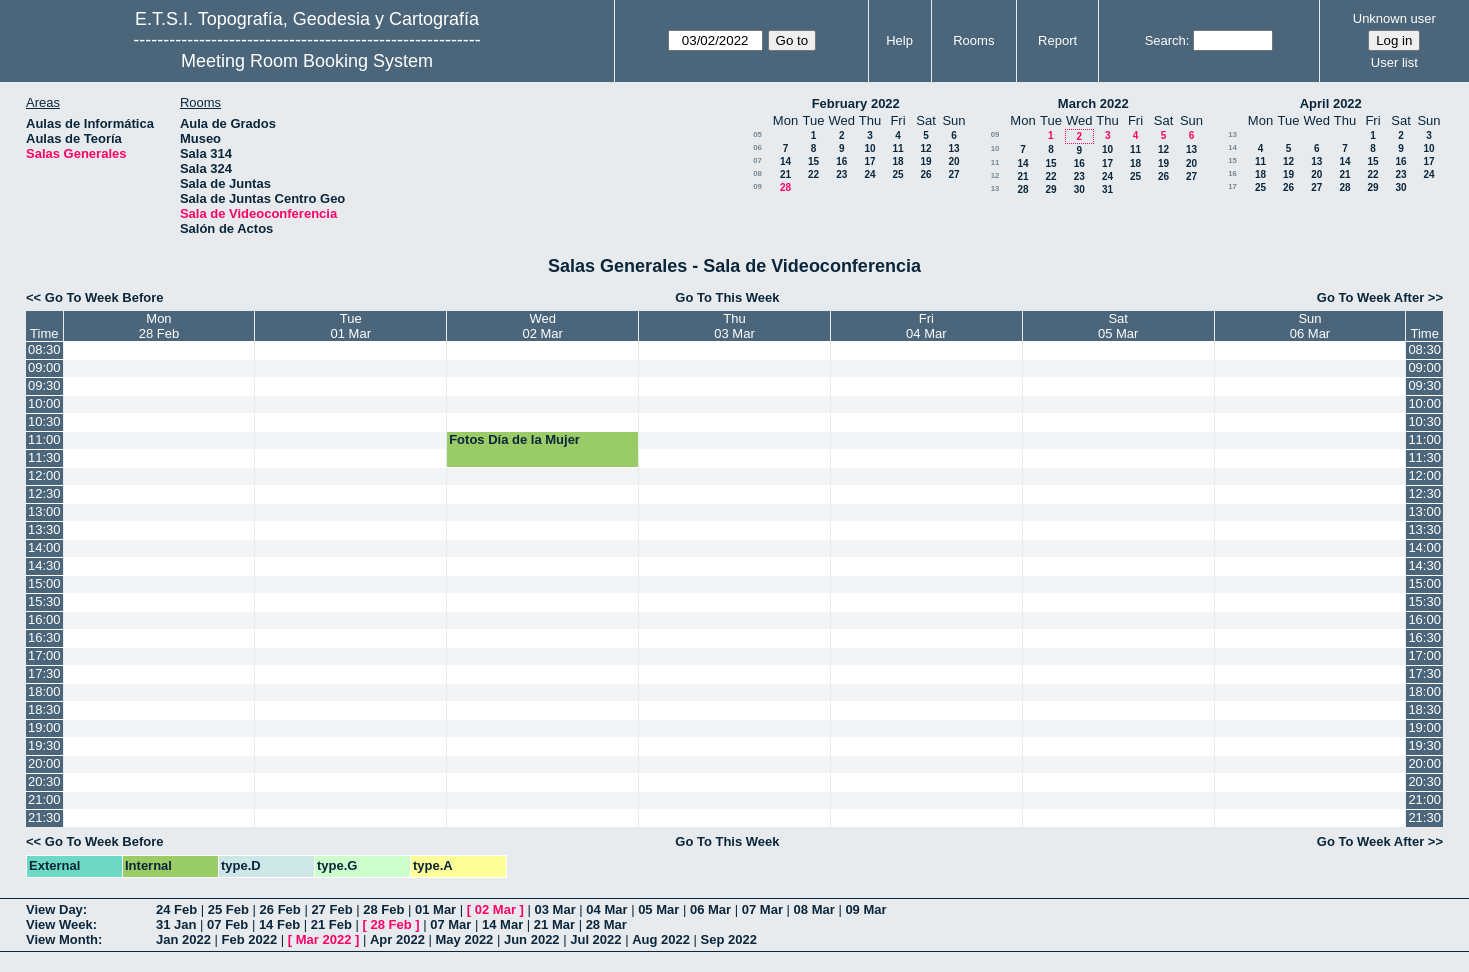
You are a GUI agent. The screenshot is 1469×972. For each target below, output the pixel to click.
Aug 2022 (661, 939)
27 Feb (331, 909)
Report (1057, 40)
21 (785, 174)
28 (785, 187)
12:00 (44, 475)
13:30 (44, 529)
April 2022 (1331, 103)
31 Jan (176, 924)
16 (841, 161)
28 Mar (606, 924)
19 (925, 161)
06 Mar (710, 909)
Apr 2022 (397, 939)
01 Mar (435, 909)
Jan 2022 (183, 939)
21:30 (44, 817)
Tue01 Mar (351, 326)
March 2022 (1093, 103)
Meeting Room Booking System (307, 61)
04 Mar (606, 909)
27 (953, 174)
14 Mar (502, 924)
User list (1394, 62)
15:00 (44, 583)
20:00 (44, 763)
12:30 (44, 493)
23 (841, 174)
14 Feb (279, 924)
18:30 (44, 709)
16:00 (44, 619)
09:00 (44, 367)
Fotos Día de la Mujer (514, 439)
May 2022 (465, 939)
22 (813, 174)
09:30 (44, 385)
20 (953, 161)
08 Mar (814, 909)
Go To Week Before (104, 297)
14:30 (44, 565)
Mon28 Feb (159, 326)
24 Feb (176, 909)
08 (757, 173)
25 (897, 174)
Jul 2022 (595, 939)
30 (1079, 189)
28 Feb (383, 909)
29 (1050, 189)
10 (869, 148)
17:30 (44, 673)
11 (897, 148)
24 (869, 174)
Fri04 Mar (926, 326)
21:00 (44, 799)
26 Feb (280, 909)
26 (925, 174)
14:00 (44, 547)
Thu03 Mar (734, 326)
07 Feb (227, 924)
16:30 (44, 637)
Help (899, 40)
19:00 (44, 727)
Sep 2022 (729, 939)
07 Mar (762, 909)
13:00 (44, 511)
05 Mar (658, 909)
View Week (59, 924)
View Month (62, 939)
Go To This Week (727, 297)
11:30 (44, 457)
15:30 (44, 601)
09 (757, 186)
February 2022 (856, 103)
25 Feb (228, 909)
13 (953, 148)
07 (757, 160)
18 (897, 161)
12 (925, 148)
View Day (54, 909)
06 (757, 147)
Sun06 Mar (1310, 326)
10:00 (44, 403)
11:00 (44, 439)
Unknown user (1394, 18)
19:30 (44, 745)
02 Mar (495, 909)
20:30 (44, 781)
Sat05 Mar (1118, 326)
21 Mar (554, 924)
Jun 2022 (532, 939)
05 (757, 134)
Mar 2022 (324, 939)
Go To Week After (1370, 297)
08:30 (44, 349)
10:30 (44, 421)
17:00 (44, 655)
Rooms (973, 40)
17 (869, 161)
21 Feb (331, 924)
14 (785, 161)
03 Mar (555, 909)
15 (813, 161)
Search (1165, 40)
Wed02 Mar (542, 326)
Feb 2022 (250, 939)
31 (1107, 189)
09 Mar (865, 909)
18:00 (44, 691)
